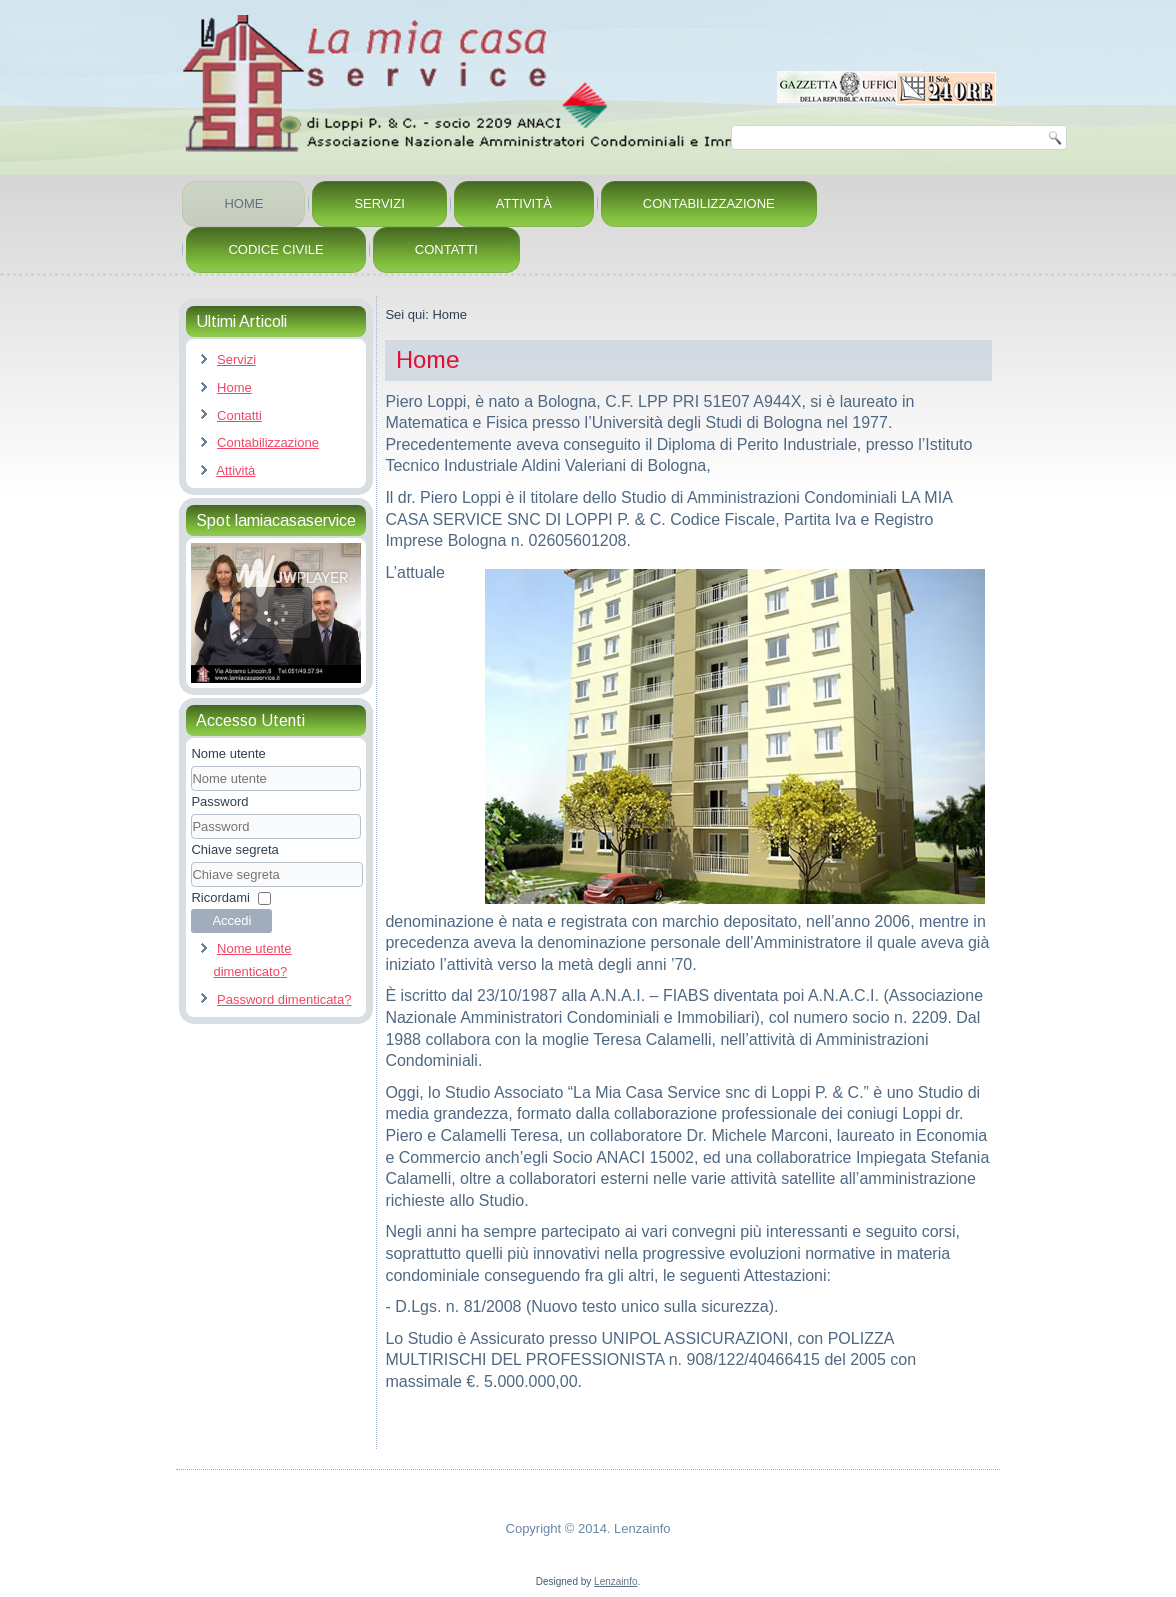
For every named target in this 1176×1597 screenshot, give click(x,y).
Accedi (231, 920)
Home (243, 203)
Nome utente (228, 753)
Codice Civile (275, 249)
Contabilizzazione (709, 203)
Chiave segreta (234, 849)
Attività (524, 203)
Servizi (379, 203)
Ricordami (220, 897)
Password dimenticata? (284, 999)
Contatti (446, 249)
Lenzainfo (615, 1581)
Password (219, 801)
